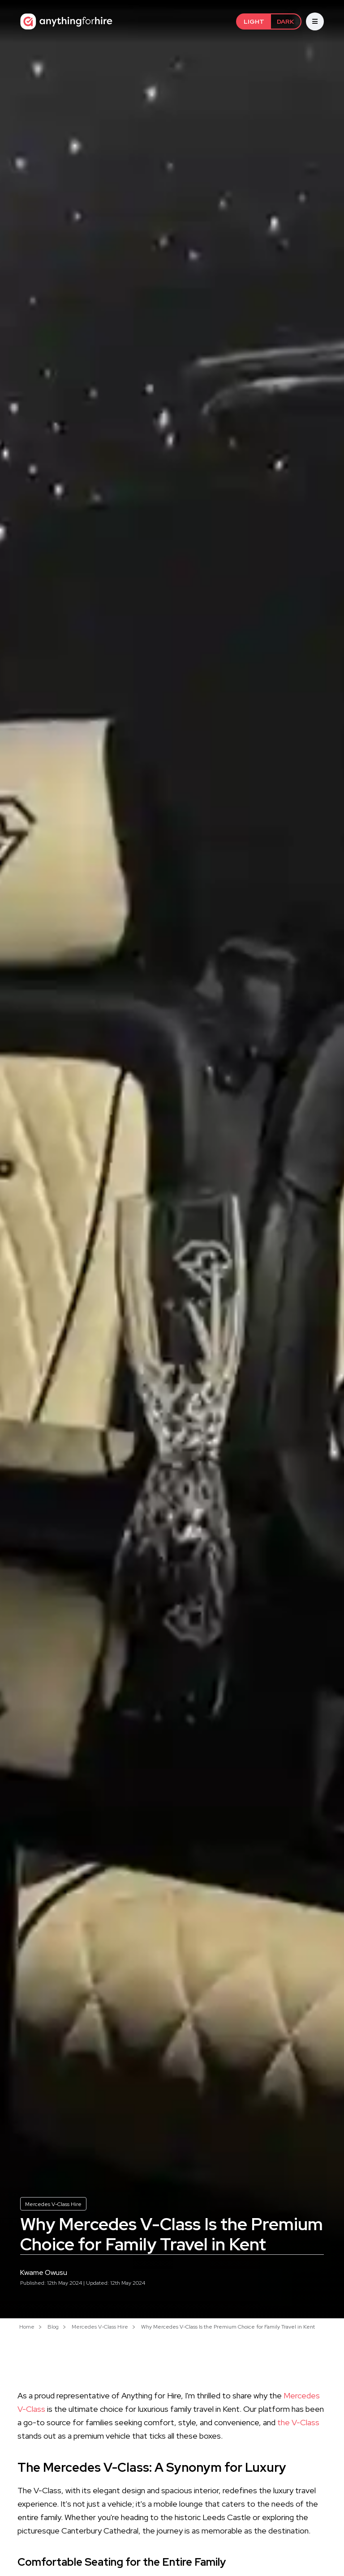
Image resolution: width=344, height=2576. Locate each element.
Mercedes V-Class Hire (53, 2204)
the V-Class (298, 2422)
